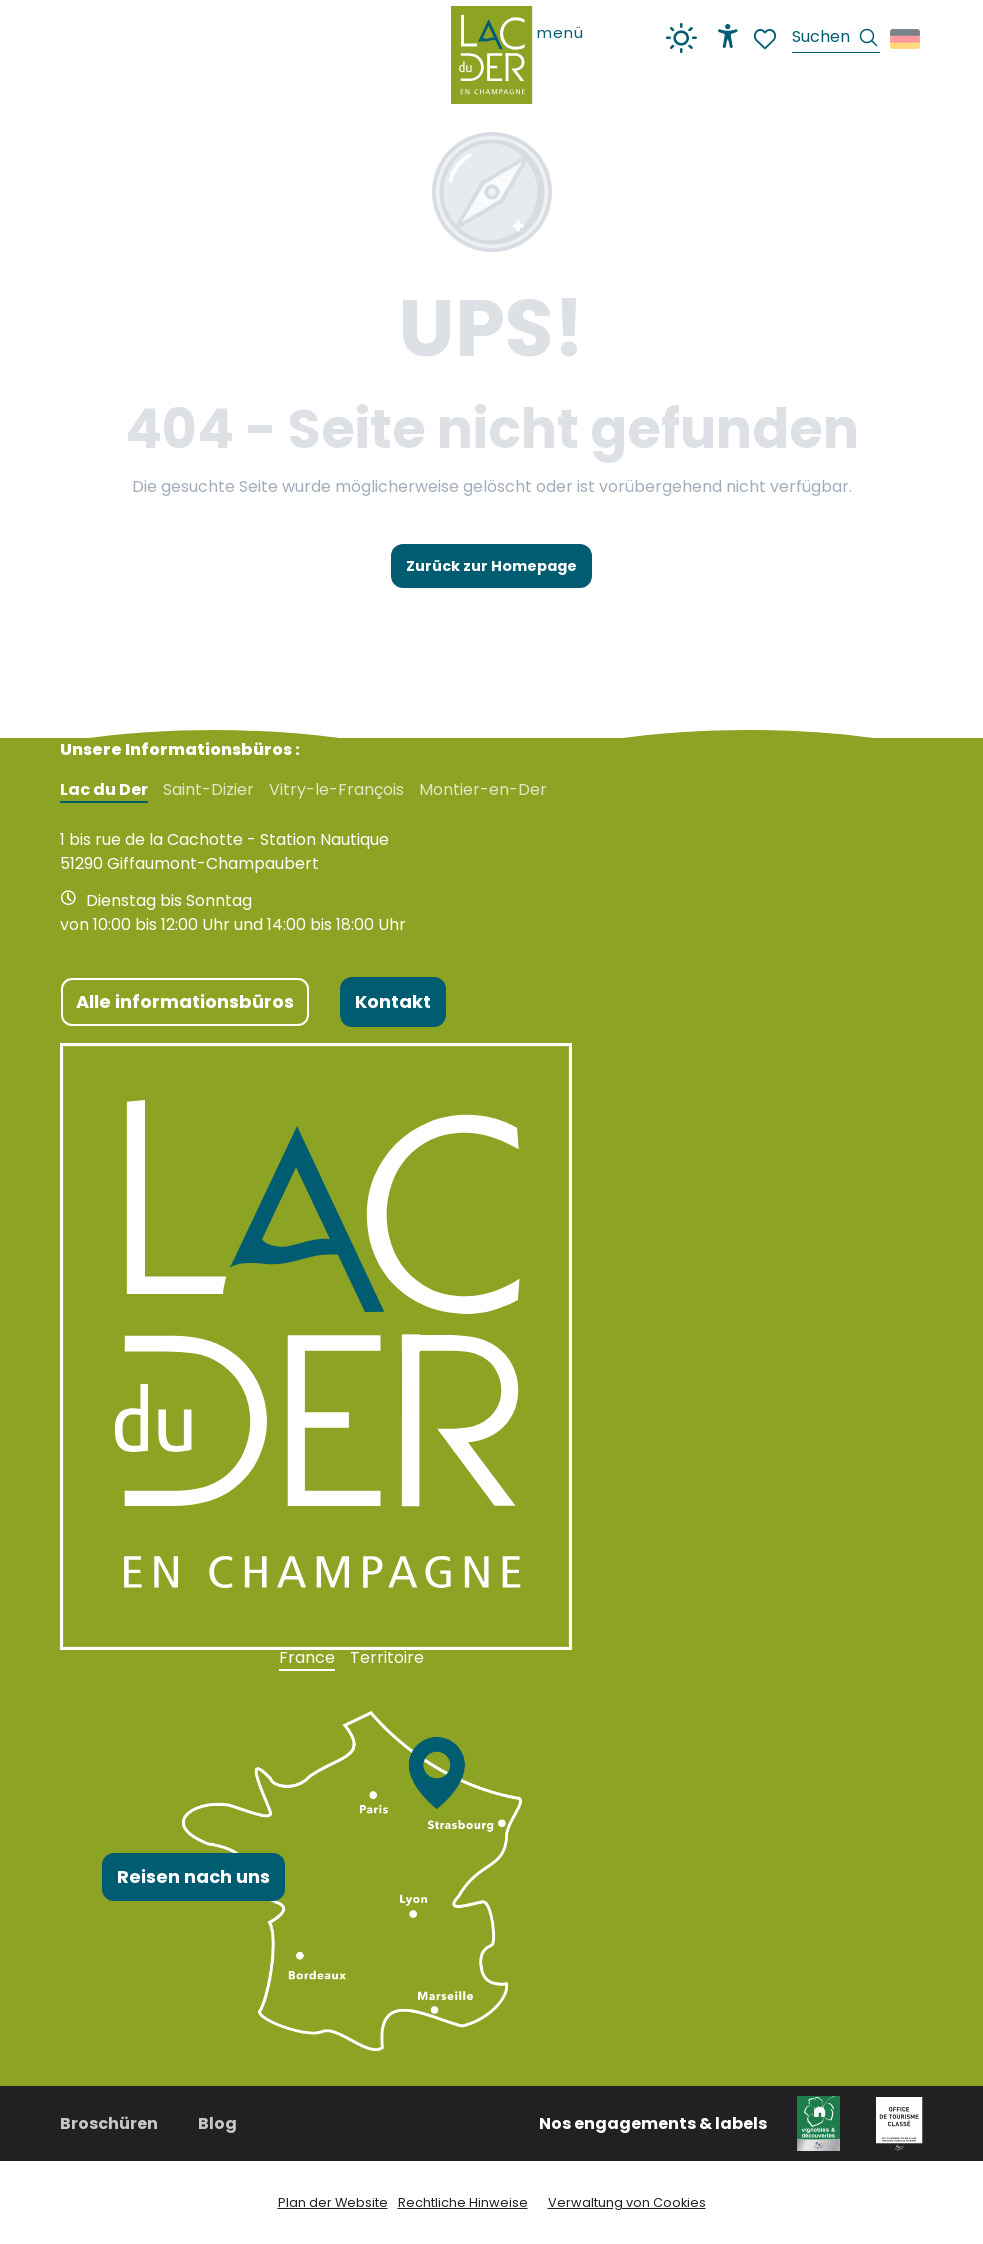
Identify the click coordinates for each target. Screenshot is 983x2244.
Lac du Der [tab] (104, 790)
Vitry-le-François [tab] (336, 790)
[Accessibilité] (728, 36)
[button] (836, 39)
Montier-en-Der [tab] (483, 790)
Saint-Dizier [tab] (208, 790)
